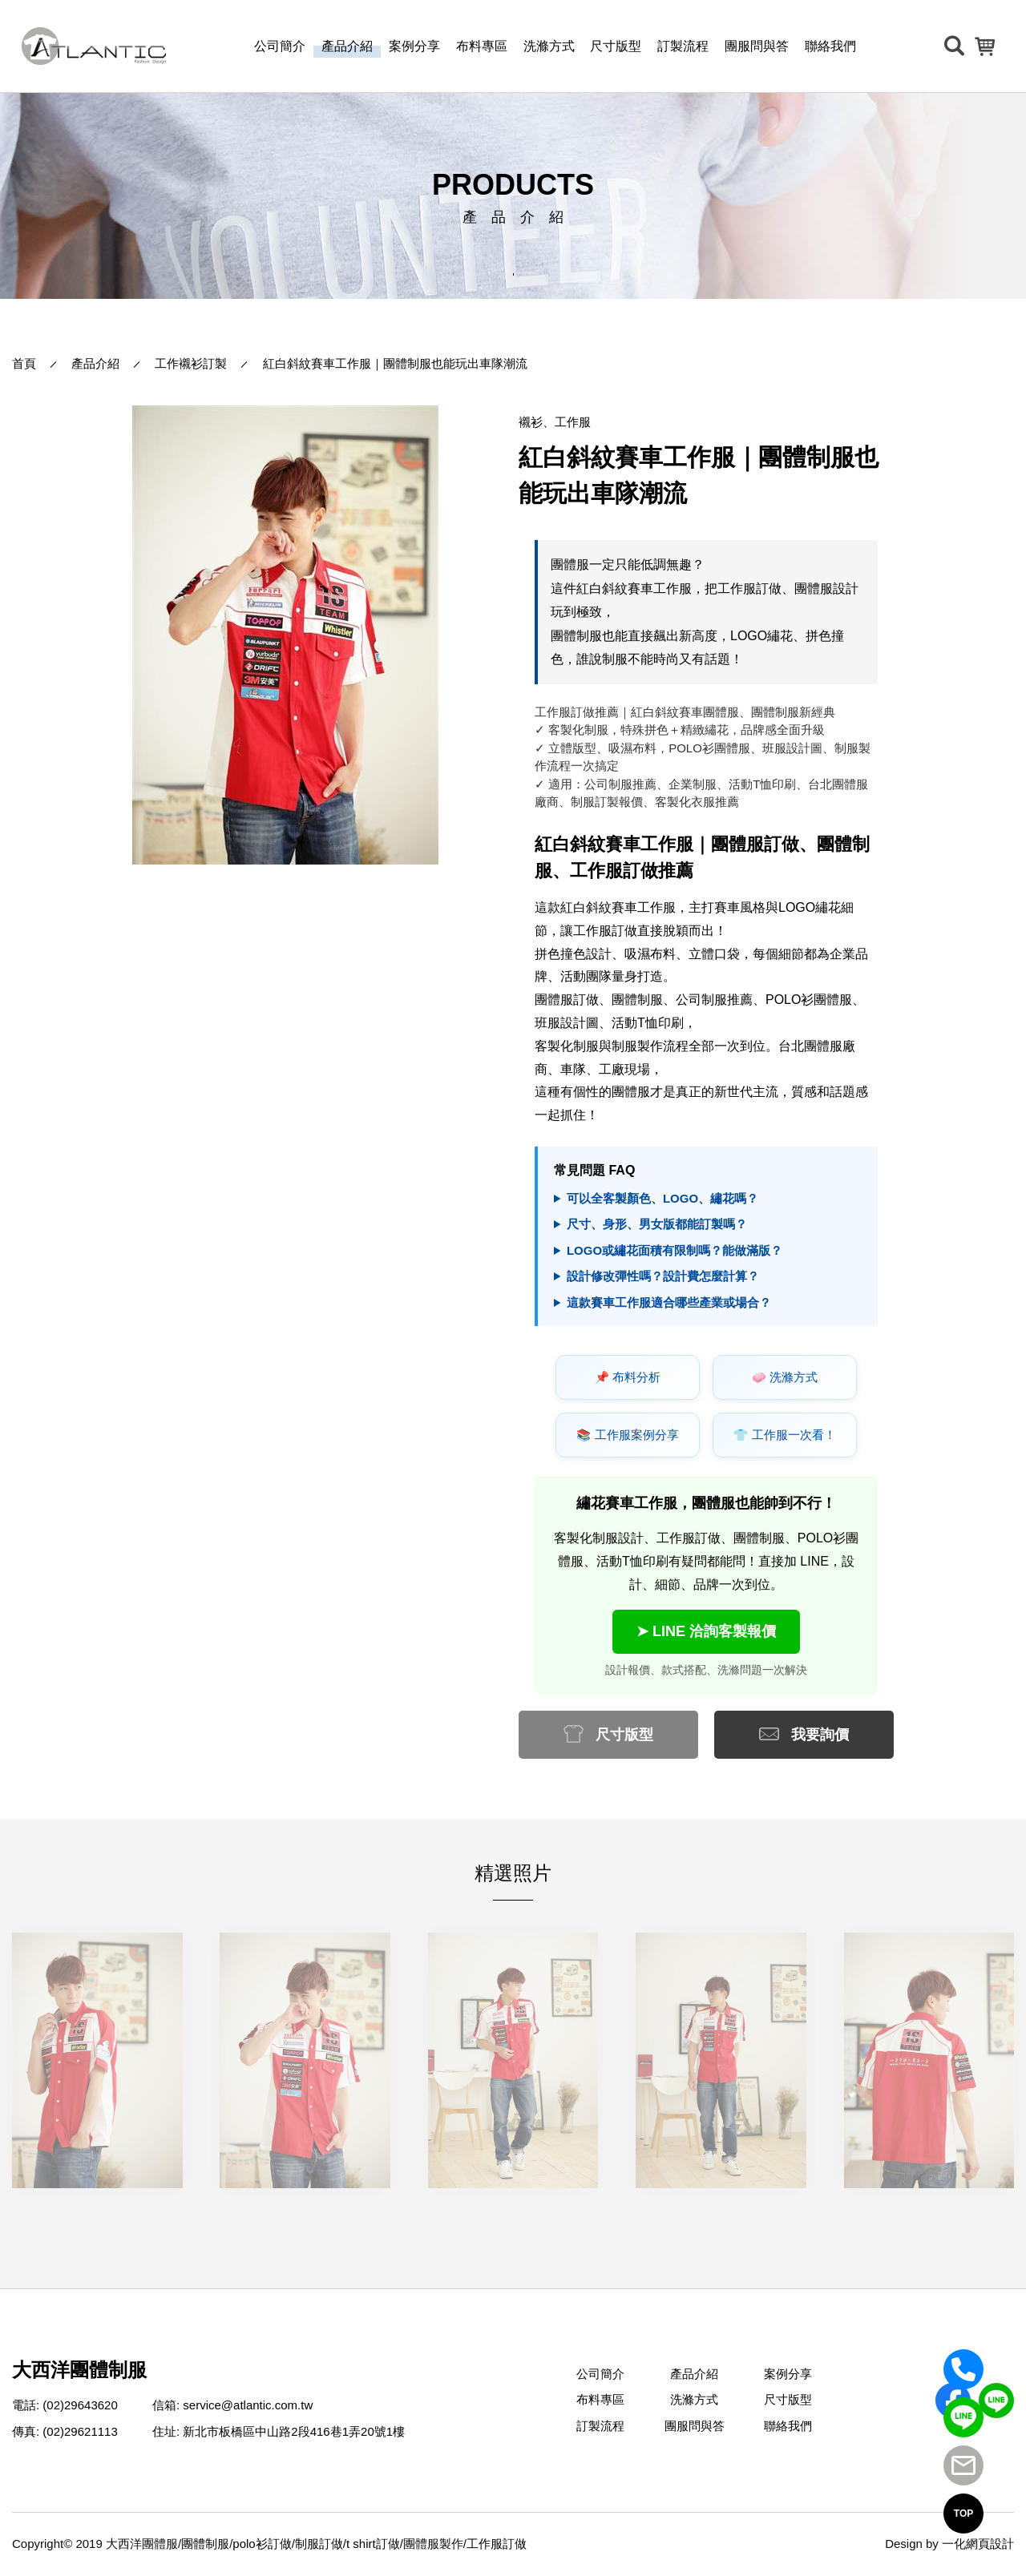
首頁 (24, 363)
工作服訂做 (497, 2543)
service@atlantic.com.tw (248, 2405)
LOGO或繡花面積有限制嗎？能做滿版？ (674, 1250)
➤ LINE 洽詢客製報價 (706, 1631)
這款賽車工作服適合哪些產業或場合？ (669, 1302)
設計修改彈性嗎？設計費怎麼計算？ (663, 1276)
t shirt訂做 (373, 2543)
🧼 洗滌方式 (785, 1377)
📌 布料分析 (627, 1377)
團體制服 (205, 2543)
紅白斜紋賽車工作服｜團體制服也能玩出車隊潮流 (395, 363)
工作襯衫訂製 (191, 363)
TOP (963, 2513)
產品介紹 (95, 363)
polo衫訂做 (261, 2543)
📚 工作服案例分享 (627, 1435)
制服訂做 (319, 2543)
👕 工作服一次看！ (784, 1435)
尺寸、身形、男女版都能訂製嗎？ (657, 1224)
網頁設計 (990, 2543)
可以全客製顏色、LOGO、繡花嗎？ (662, 1198)
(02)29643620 (79, 2405)
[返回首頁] (94, 45)
